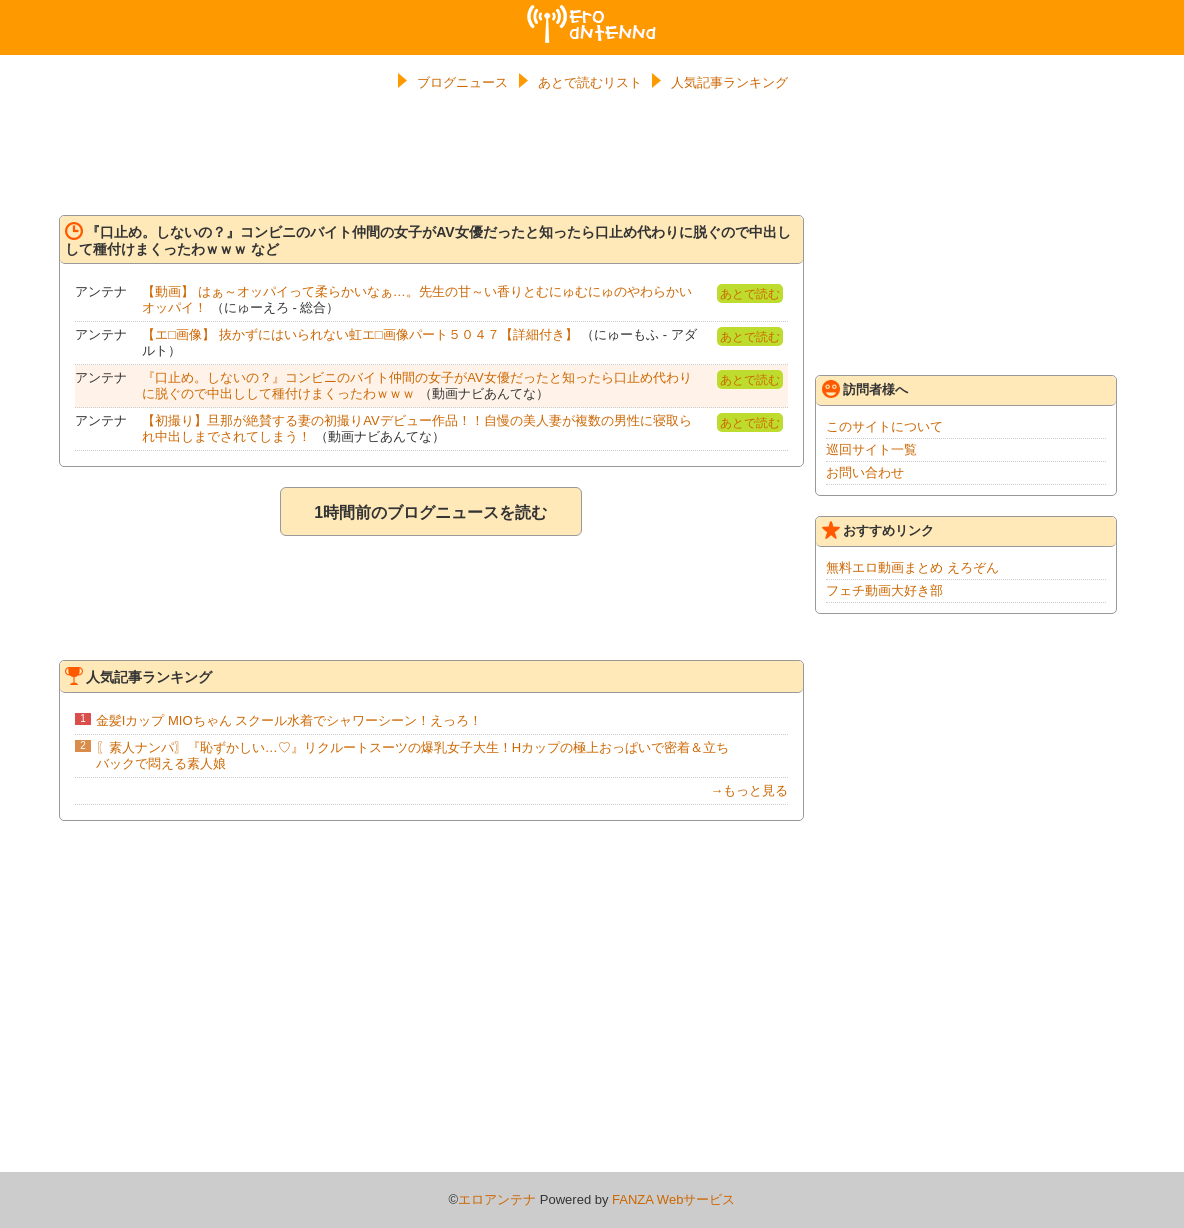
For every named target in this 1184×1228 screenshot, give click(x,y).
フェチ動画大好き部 (884, 590)
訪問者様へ (865, 389)
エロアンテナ (592, 13)
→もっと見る (749, 790)
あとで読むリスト (590, 82)
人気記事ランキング (729, 82)
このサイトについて (884, 426)
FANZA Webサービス (673, 1199)
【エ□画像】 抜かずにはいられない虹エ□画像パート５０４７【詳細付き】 (359, 334)
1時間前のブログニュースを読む (430, 512)
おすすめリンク (878, 530)
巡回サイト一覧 (871, 449)
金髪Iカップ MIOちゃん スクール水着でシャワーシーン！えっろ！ (289, 720)
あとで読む (750, 294)
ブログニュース (462, 82)
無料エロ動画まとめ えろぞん (912, 567)
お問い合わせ (865, 472)
